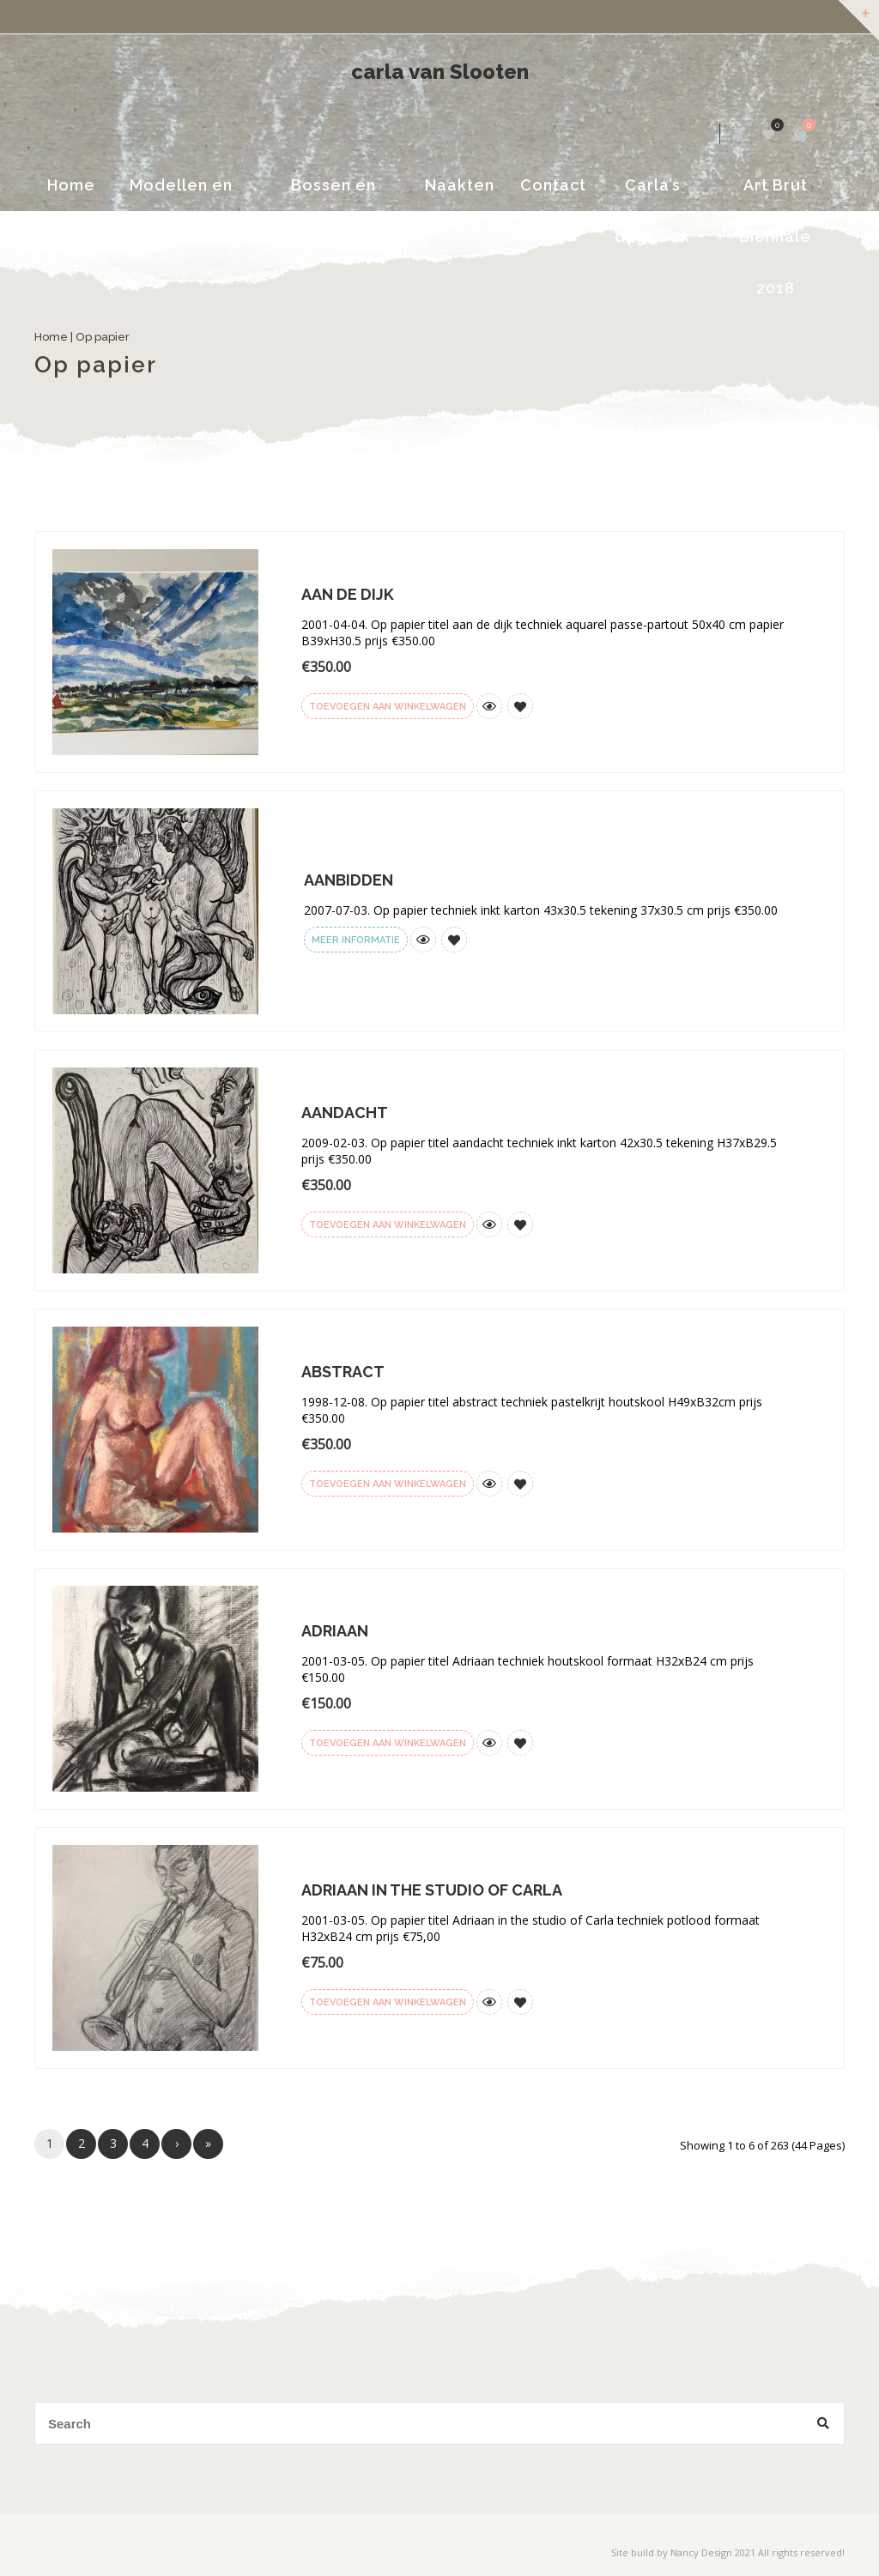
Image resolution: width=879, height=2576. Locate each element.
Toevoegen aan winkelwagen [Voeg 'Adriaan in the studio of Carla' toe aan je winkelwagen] (387, 2002)
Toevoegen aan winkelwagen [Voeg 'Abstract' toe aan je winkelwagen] (387, 1484)
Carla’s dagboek (652, 193)
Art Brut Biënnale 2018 (775, 193)
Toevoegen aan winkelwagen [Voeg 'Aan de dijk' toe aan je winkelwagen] (387, 706)
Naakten (459, 185)
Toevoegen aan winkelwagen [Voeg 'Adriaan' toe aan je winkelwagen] (387, 1743)
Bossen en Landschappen (333, 193)
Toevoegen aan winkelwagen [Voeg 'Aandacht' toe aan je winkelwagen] (387, 1225)
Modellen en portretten (181, 193)
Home (71, 185)
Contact (553, 185)
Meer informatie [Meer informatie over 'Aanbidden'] (356, 940)
